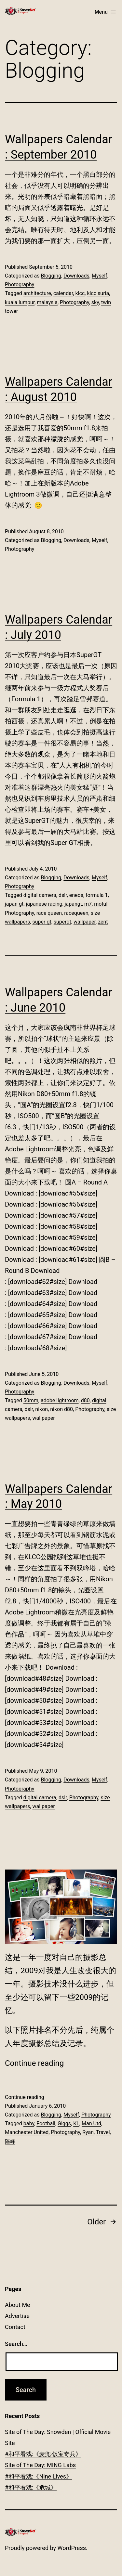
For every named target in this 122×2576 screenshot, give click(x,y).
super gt (41, 922)
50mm (30, 1400)
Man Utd (91, 2123)
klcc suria (98, 293)
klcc (80, 293)
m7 (88, 904)
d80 (85, 1400)
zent (103, 922)
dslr (63, 895)
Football (45, 2123)
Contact (15, 2327)
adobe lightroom (60, 1400)
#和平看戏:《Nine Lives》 (38, 2476)
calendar (63, 293)
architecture (37, 293)
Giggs (64, 2123)
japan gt (14, 904)
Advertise (17, 2315)
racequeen (76, 913)
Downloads (76, 276)
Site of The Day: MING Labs (40, 2465)
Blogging (51, 276)
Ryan (88, 2132)
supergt (62, 922)
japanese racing (44, 904)
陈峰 (10, 2141)
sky (95, 302)
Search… (16, 2343)
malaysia (47, 302)
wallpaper (85, 922)
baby (28, 2123)
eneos (76, 895)
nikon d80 (61, 1409)
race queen (49, 913)
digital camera (39, 895)
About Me (17, 2304)
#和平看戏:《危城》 (31, 2487)
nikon (41, 1409)
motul (100, 904)
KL (76, 2123)
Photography (19, 284)
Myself (99, 276)
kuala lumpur (19, 302)
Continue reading (34, 2063)
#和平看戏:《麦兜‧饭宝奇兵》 (43, 2454)
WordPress (72, 2547)
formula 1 (97, 895)
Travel (103, 2132)
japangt (73, 904)
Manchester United (26, 2132)
